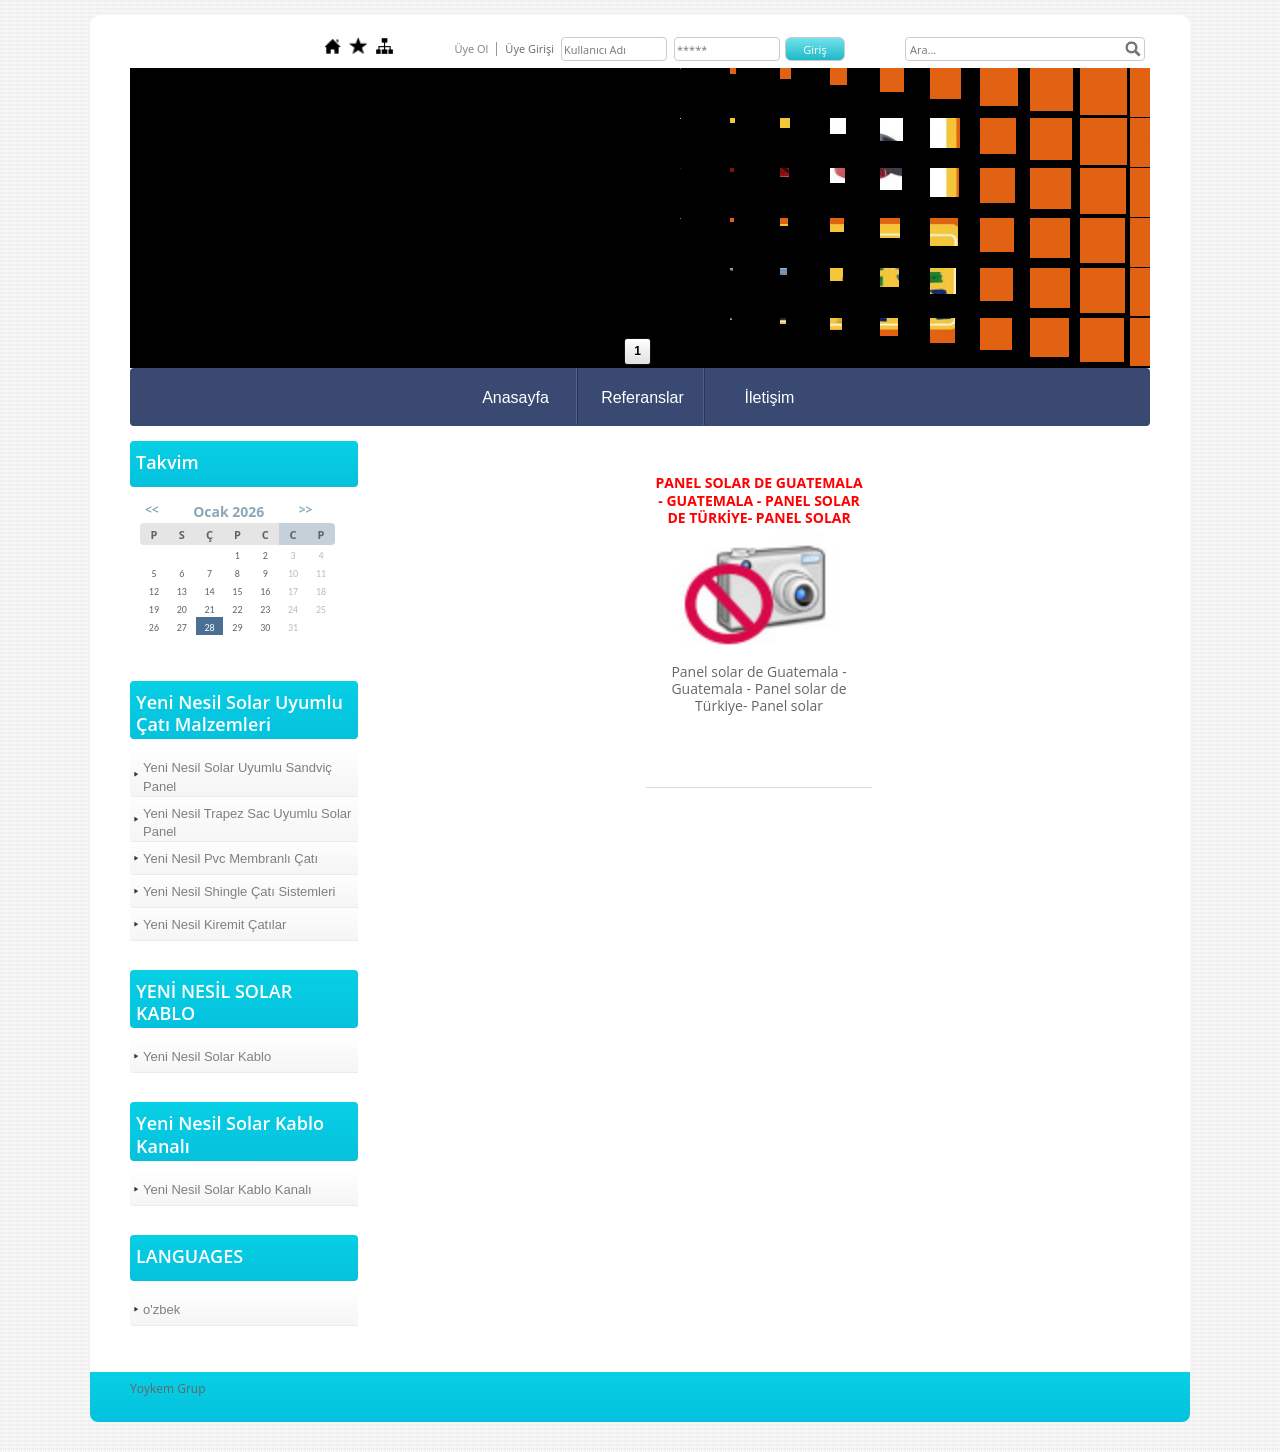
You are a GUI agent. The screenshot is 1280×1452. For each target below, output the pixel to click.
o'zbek (161, 1309)
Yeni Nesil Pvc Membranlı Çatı (230, 858)
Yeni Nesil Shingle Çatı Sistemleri (239, 891)
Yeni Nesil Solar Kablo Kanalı (227, 1189)
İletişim (770, 397)
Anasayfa (515, 397)
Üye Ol (471, 48)
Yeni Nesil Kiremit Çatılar (214, 924)
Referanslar (642, 397)
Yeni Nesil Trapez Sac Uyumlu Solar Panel (247, 822)
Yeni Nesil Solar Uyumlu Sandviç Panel (237, 776)
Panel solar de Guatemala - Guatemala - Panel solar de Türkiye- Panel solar (758, 500)
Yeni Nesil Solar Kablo (207, 1056)
